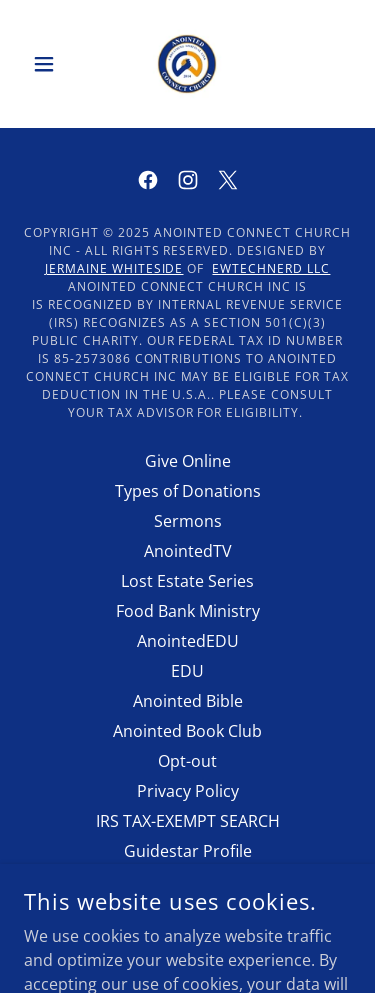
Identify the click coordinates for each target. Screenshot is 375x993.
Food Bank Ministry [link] (188, 611)
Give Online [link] (188, 461)
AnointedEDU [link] (188, 641)
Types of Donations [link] (188, 491)
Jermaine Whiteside (114, 268)
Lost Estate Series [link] (187, 581)
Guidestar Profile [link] (188, 851)
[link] (187, 64)
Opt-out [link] (187, 761)
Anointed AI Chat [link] (188, 881)
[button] (48, 64)
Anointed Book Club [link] (187, 731)
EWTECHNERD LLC (271, 268)
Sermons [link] (188, 521)
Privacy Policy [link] (188, 791)
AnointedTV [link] (188, 551)
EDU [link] (187, 671)
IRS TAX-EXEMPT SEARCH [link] (188, 821)
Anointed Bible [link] (188, 701)
